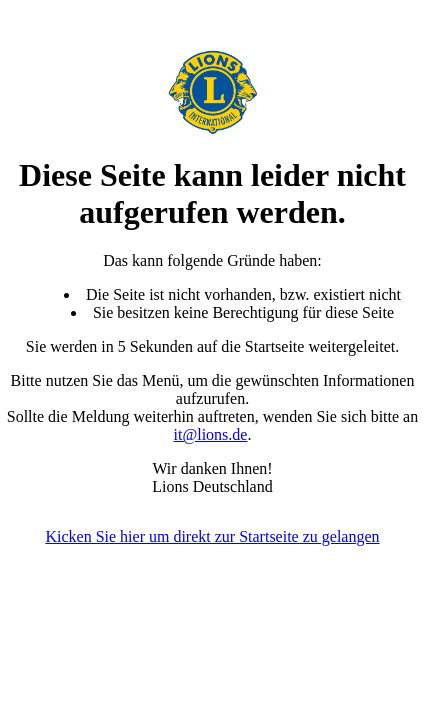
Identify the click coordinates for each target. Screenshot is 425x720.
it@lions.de (211, 434)
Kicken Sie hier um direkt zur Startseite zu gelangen (212, 536)
